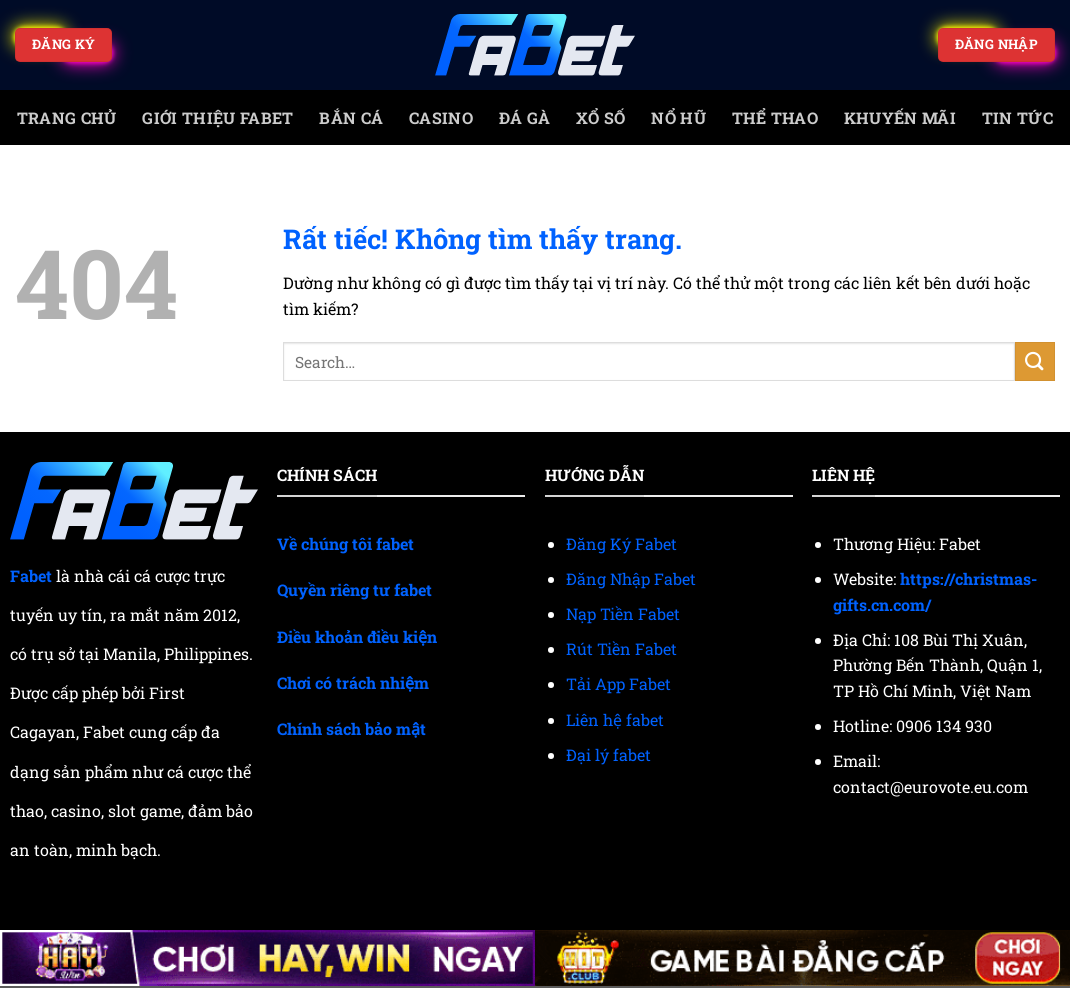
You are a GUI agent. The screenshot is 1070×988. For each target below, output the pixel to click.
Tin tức (1017, 117)
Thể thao (775, 117)
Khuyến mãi (900, 117)
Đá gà (525, 117)
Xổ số (601, 117)
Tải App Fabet (618, 683)
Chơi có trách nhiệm (353, 682)
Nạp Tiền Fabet (623, 613)
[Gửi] (1035, 361)
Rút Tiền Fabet (621, 648)
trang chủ (67, 117)
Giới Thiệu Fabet (217, 117)
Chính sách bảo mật (351, 728)
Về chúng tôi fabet (345, 543)
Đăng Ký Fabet (621, 543)
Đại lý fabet (608, 754)
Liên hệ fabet (615, 719)
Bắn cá (351, 117)
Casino (441, 117)
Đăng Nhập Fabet (631, 578)
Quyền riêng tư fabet (354, 589)
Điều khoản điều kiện (357, 636)
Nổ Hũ (678, 117)
